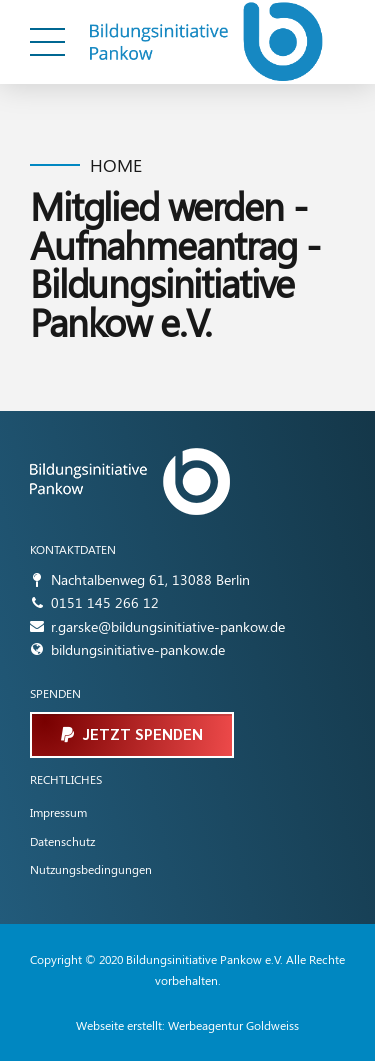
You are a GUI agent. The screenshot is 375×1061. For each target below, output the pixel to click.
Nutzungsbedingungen (91, 869)
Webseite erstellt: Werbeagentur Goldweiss (187, 1025)
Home (116, 165)
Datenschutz (62, 841)
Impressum (58, 812)
